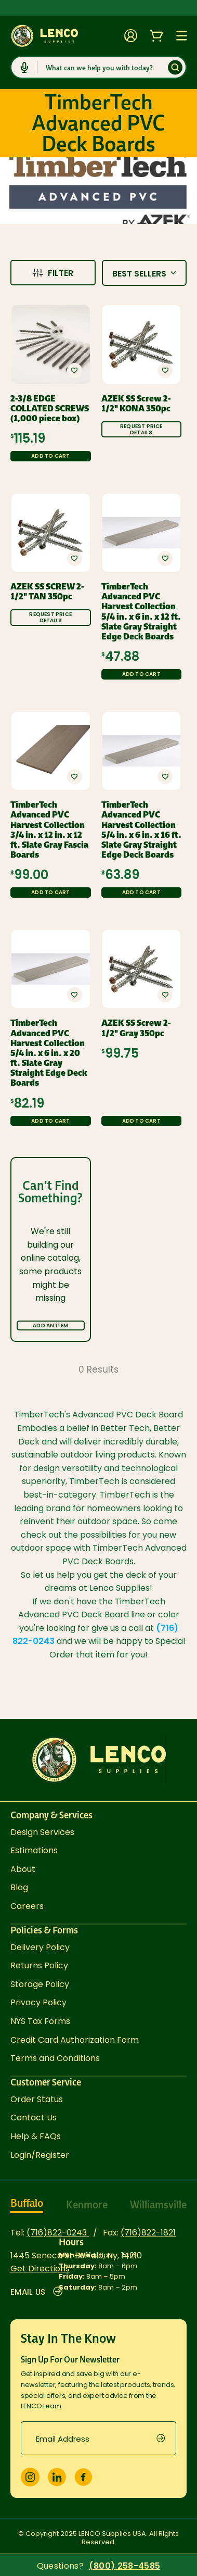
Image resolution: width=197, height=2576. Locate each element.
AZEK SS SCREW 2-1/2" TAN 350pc (47, 591)
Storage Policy (39, 1984)
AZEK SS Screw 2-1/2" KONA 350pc (135, 403)
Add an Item (50, 1325)
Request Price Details (141, 429)
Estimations (34, 1850)
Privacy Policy (38, 2002)
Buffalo (26, 2203)
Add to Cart (50, 456)
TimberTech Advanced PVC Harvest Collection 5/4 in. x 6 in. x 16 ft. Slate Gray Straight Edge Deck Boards (141, 830)
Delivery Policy (40, 1947)
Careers (27, 1906)
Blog (19, 1887)
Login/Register (39, 2155)
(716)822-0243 (58, 2233)
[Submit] (175, 67)
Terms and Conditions (55, 2058)
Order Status (36, 2099)
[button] (74, 370)
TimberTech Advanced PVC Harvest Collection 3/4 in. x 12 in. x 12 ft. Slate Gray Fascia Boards (49, 830)
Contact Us (33, 2117)
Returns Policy (39, 1965)
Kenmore (87, 2204)
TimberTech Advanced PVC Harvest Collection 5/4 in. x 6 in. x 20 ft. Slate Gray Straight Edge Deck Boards (48, 1053)
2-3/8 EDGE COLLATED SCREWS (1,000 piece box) (49, 409)
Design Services (42, 1832)
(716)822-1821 (148, 2233)
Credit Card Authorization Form (74, 2040)
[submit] (166, 2438)
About (22, 1869)
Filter (53, 273)
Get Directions (40, 2269)
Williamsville (158, 2204)
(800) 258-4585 (124, 2566)
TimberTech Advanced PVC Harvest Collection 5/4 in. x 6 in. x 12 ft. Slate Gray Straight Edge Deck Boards (141, 612)
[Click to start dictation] (24, 67)
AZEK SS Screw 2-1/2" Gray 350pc (135, 1028)
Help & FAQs (35, 2136)
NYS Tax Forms (40, 2021)
